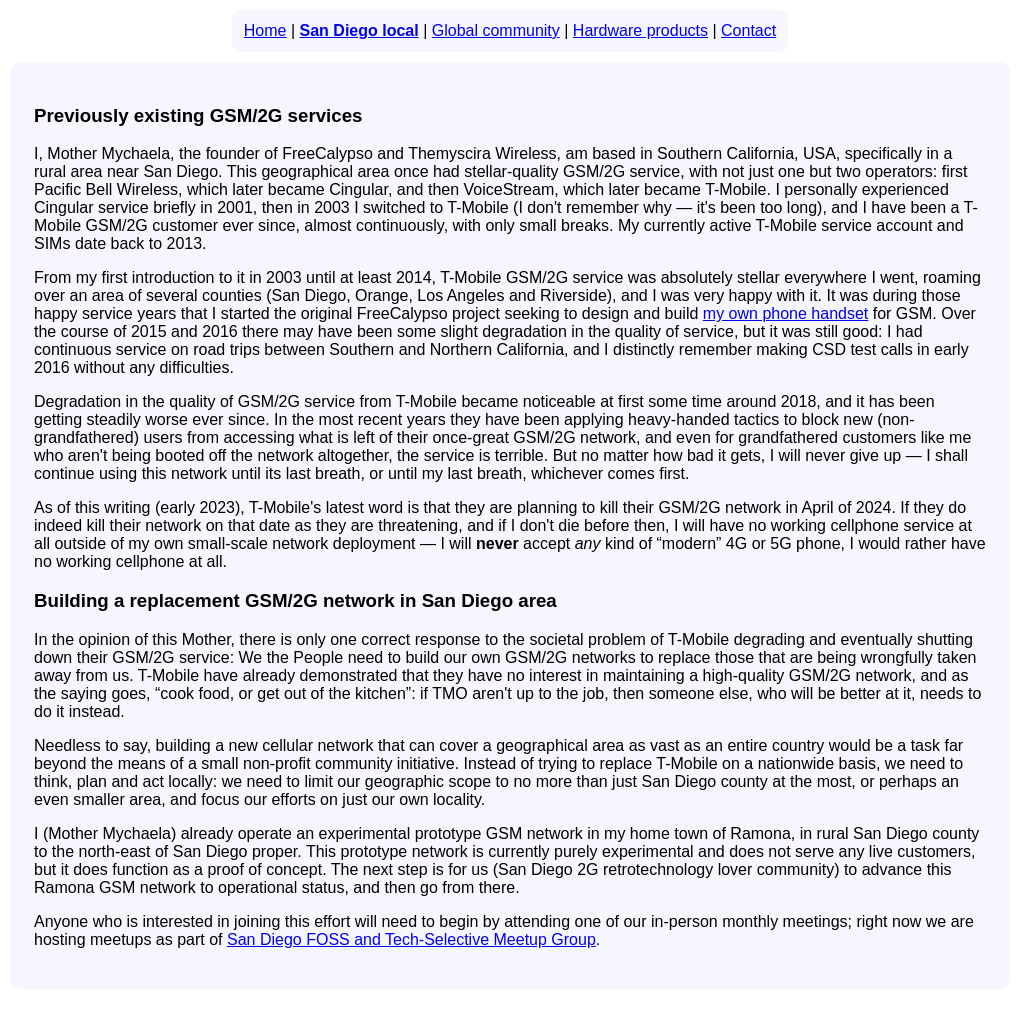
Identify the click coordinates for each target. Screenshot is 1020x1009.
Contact (748, 30)
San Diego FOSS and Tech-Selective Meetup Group (411, 939)
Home (265, 30)
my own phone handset (785, 313)
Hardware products (640, 30)
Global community (496, 30)
